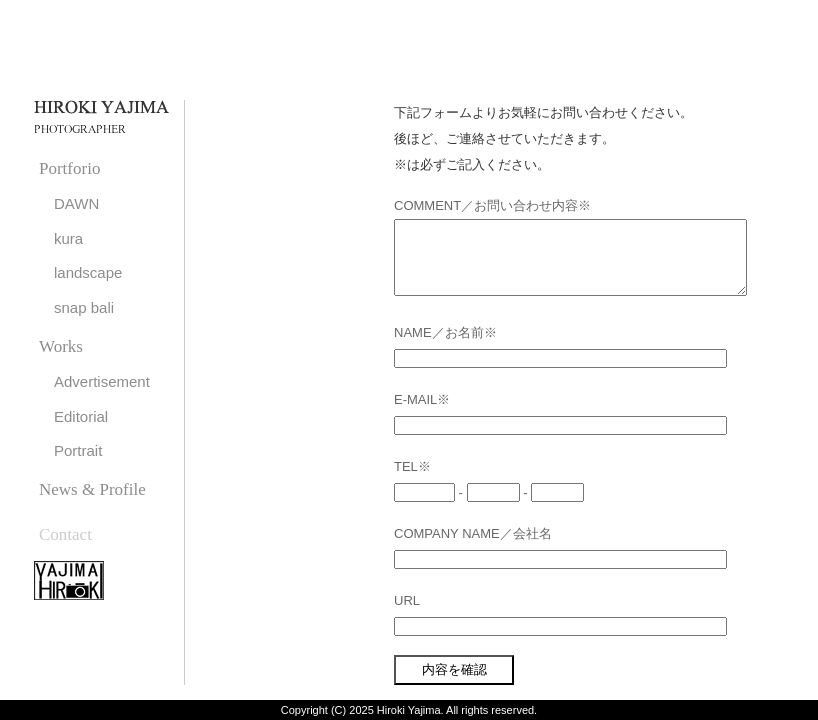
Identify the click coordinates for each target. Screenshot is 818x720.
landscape (88, 272)
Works (61, 346)
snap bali (84, 307)
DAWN (76, 203)
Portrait (78, 450)
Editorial (81, 416)
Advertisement (102, 381)
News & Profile (92, 489)
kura (68, 238)
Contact (65, 534)
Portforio (69, 168)
